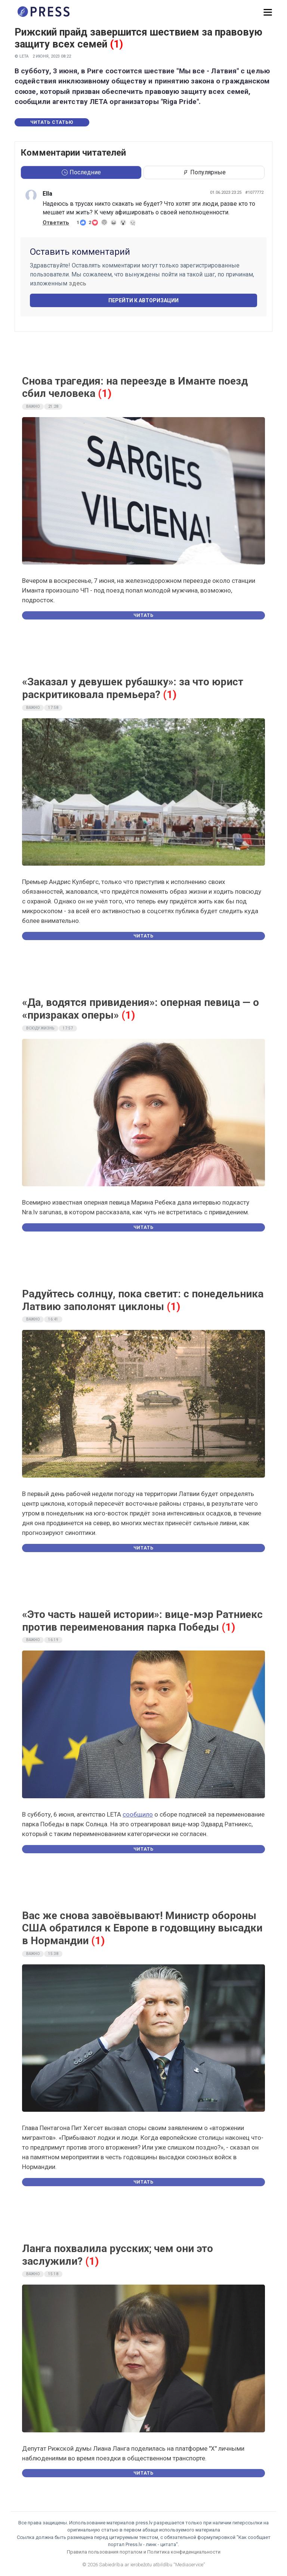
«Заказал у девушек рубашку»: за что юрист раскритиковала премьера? (132, 688)
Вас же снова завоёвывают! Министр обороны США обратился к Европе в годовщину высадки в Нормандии (142, 1928)
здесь (77, 283)
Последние (81, 172)
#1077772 (254, 192)
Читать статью (52, 122)
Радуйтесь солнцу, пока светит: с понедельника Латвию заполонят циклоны (142, 1300)
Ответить (56, 222)
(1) (116, 44)
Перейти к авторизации (143, 300)
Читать (143, 615)
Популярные (204, 172)
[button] (267, 12)
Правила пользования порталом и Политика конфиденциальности (143, 2552)
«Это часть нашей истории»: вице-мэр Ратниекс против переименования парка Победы (142, 1620)
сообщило (138, 1814)
